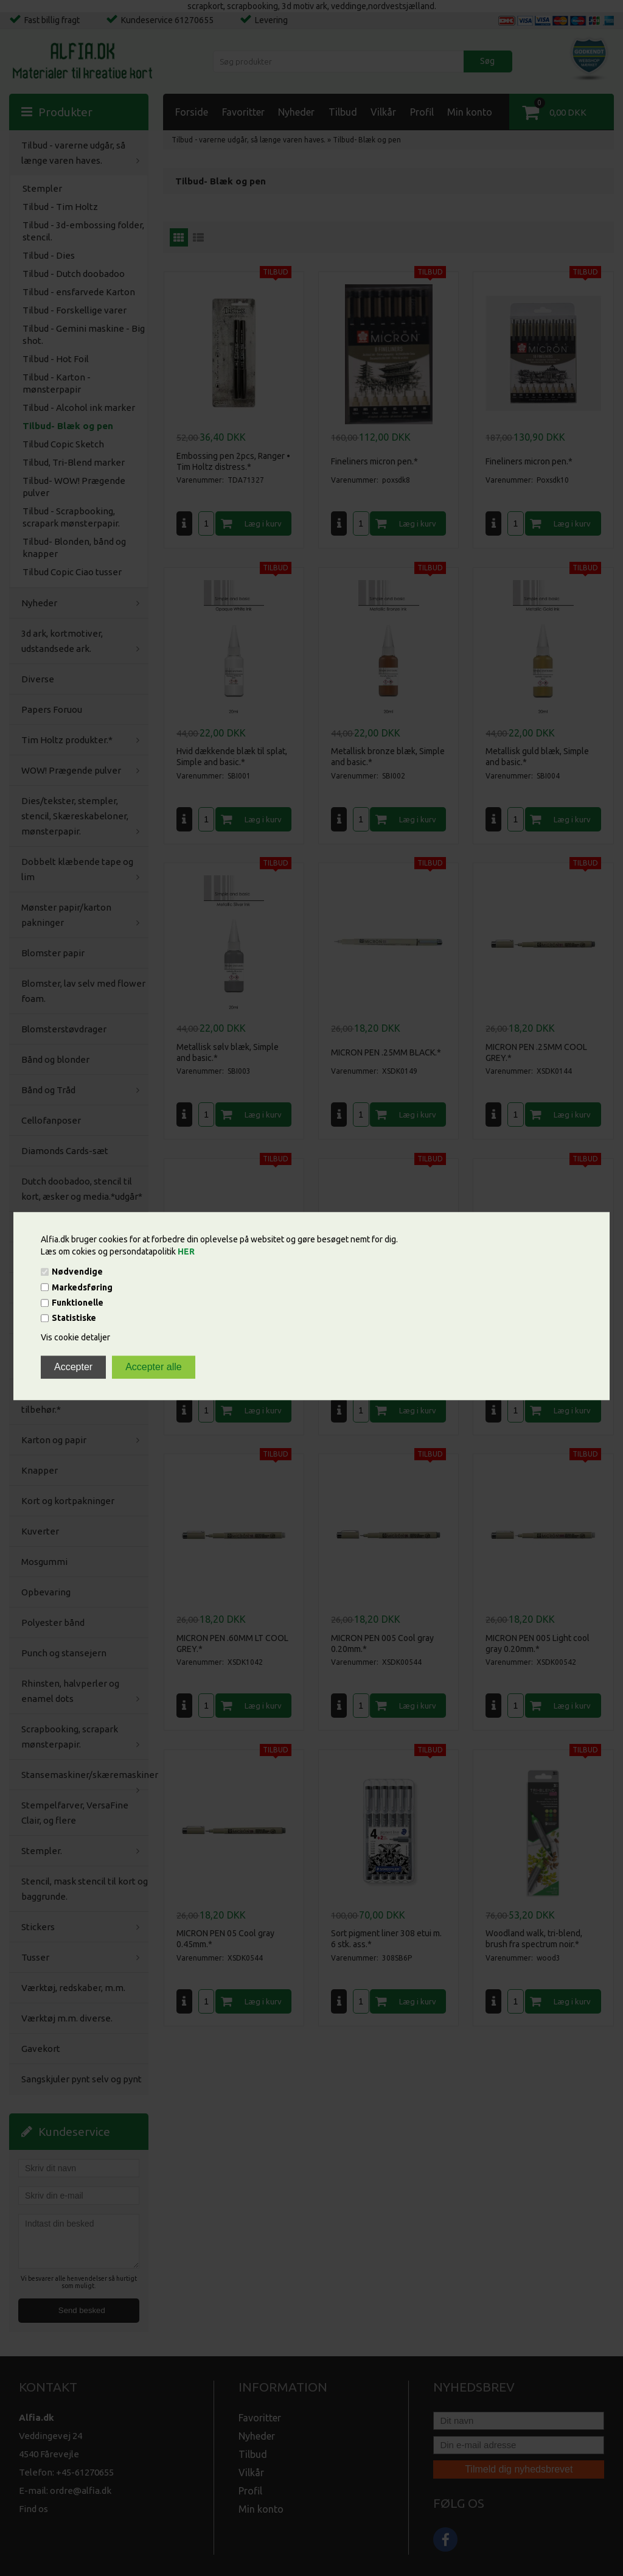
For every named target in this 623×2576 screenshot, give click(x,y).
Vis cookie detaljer (75, 1338)
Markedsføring (82, 1287)
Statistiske (74, 1318)
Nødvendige (77, 1272)
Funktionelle (77, 1302)
